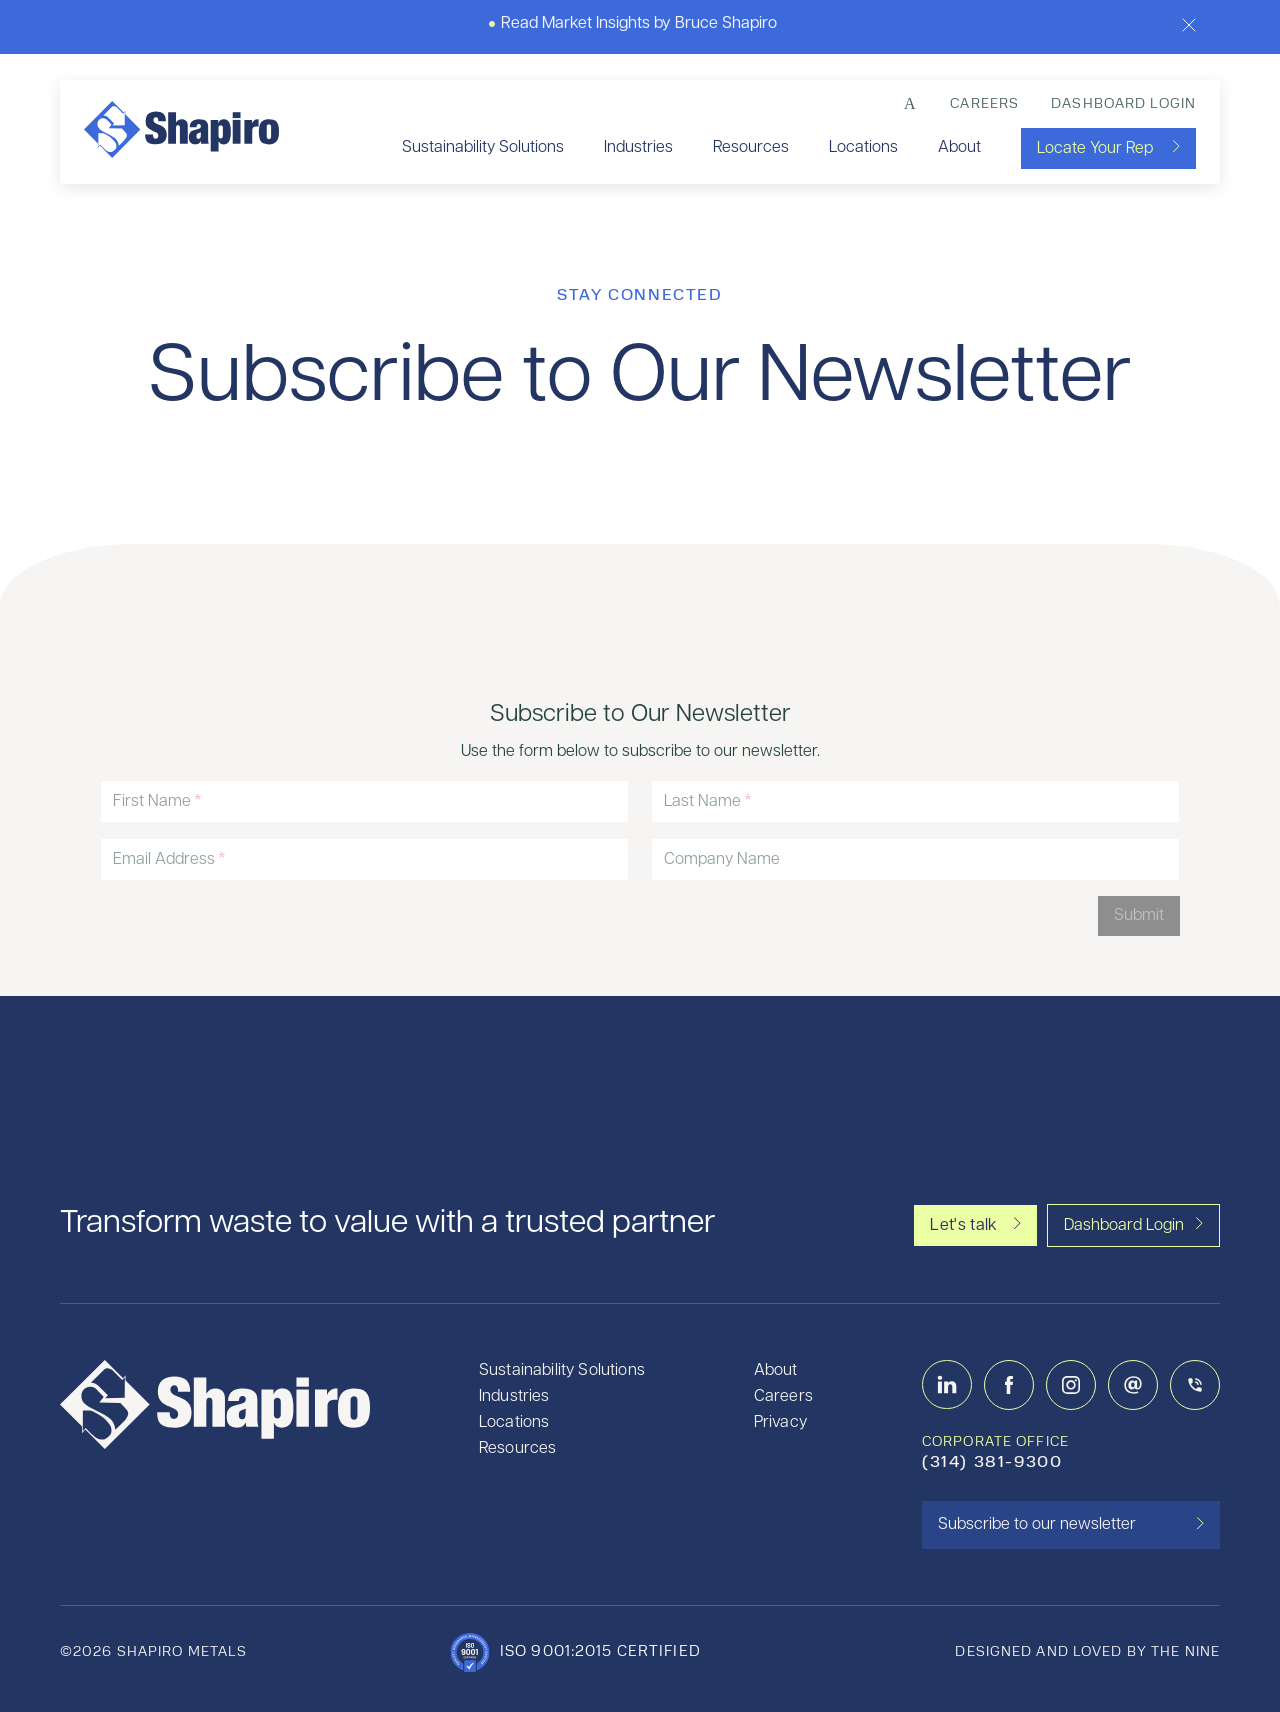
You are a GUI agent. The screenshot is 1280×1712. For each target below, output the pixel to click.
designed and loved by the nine (1087, 1652)
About (959, 148)
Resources (751, 148)
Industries (638, 148)
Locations (863, 148)
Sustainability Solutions (483, 148)
